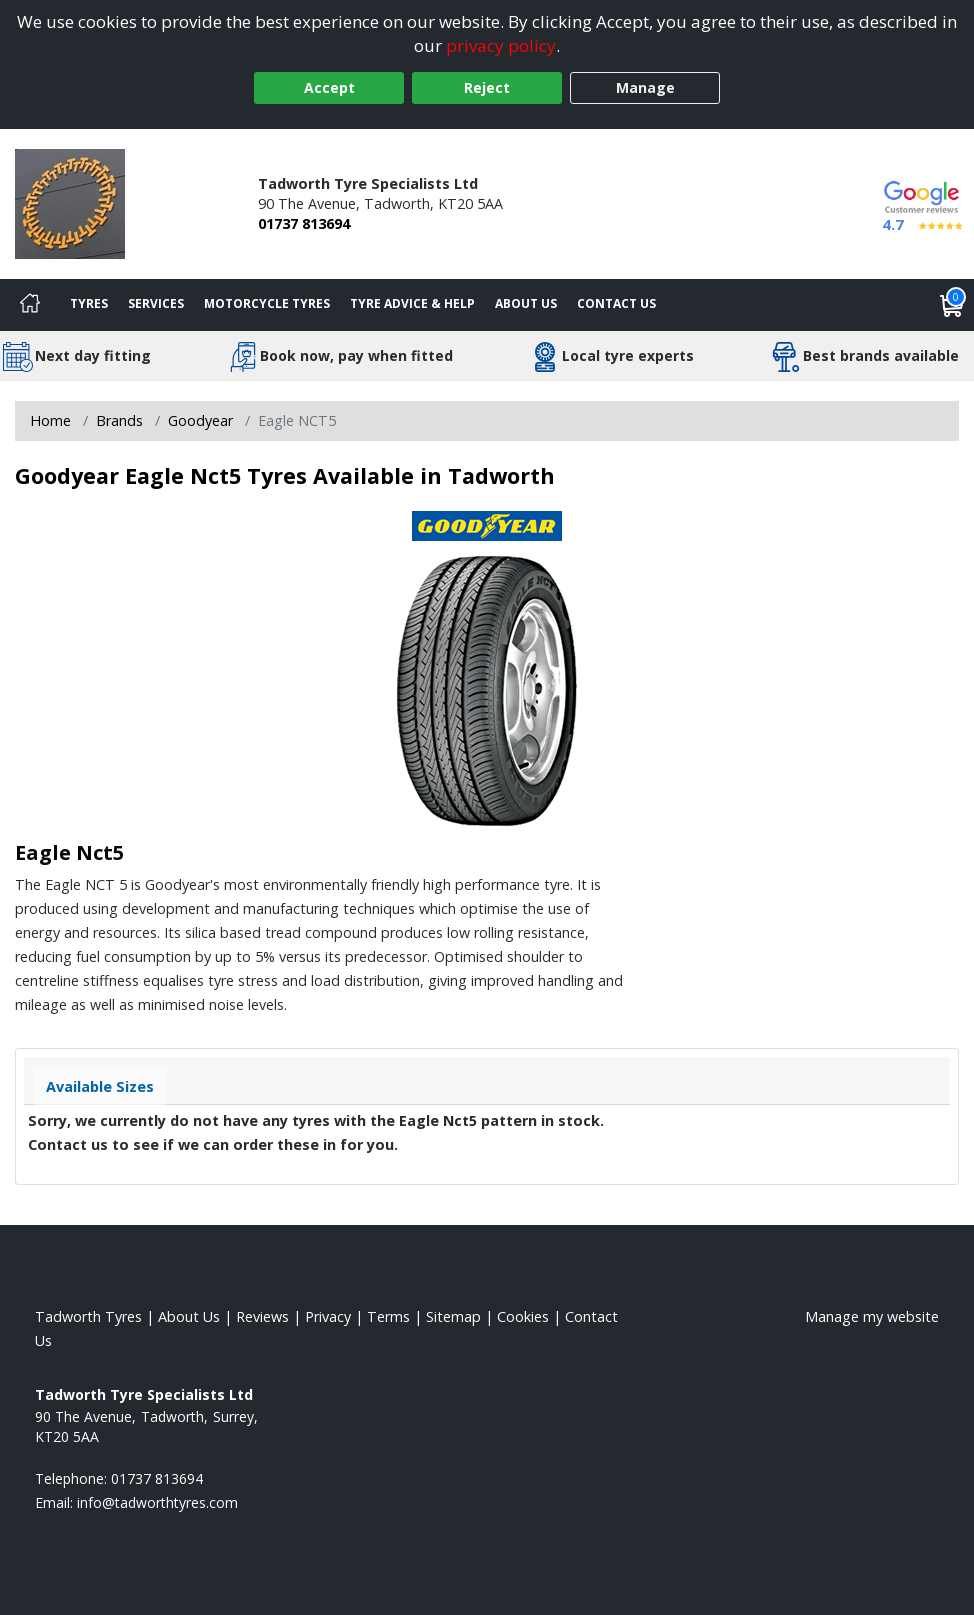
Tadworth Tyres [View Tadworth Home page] (88, 1316)
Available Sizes (100, 1086)
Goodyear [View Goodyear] (200, 420)
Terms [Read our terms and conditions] (388, 1316)
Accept (329, 87)
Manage (645, 87)
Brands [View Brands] (119, 420)
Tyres (89, 303)
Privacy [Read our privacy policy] (328, 1316)
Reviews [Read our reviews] (262, 1316)
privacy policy (501, 45)
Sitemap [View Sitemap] (453, 1316)
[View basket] (952, 305)
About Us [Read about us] (189, 1316)
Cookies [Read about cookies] (523, 1316)
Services (156, 303)
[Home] (30, 305)
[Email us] (157, 1502)
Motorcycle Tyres (267, 303)
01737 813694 (304, 223)
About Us (526, 303)
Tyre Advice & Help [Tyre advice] (412, 303)
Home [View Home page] (50, 420)
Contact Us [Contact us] (616, 303)
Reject (487, 87)
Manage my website (872, 1316)
